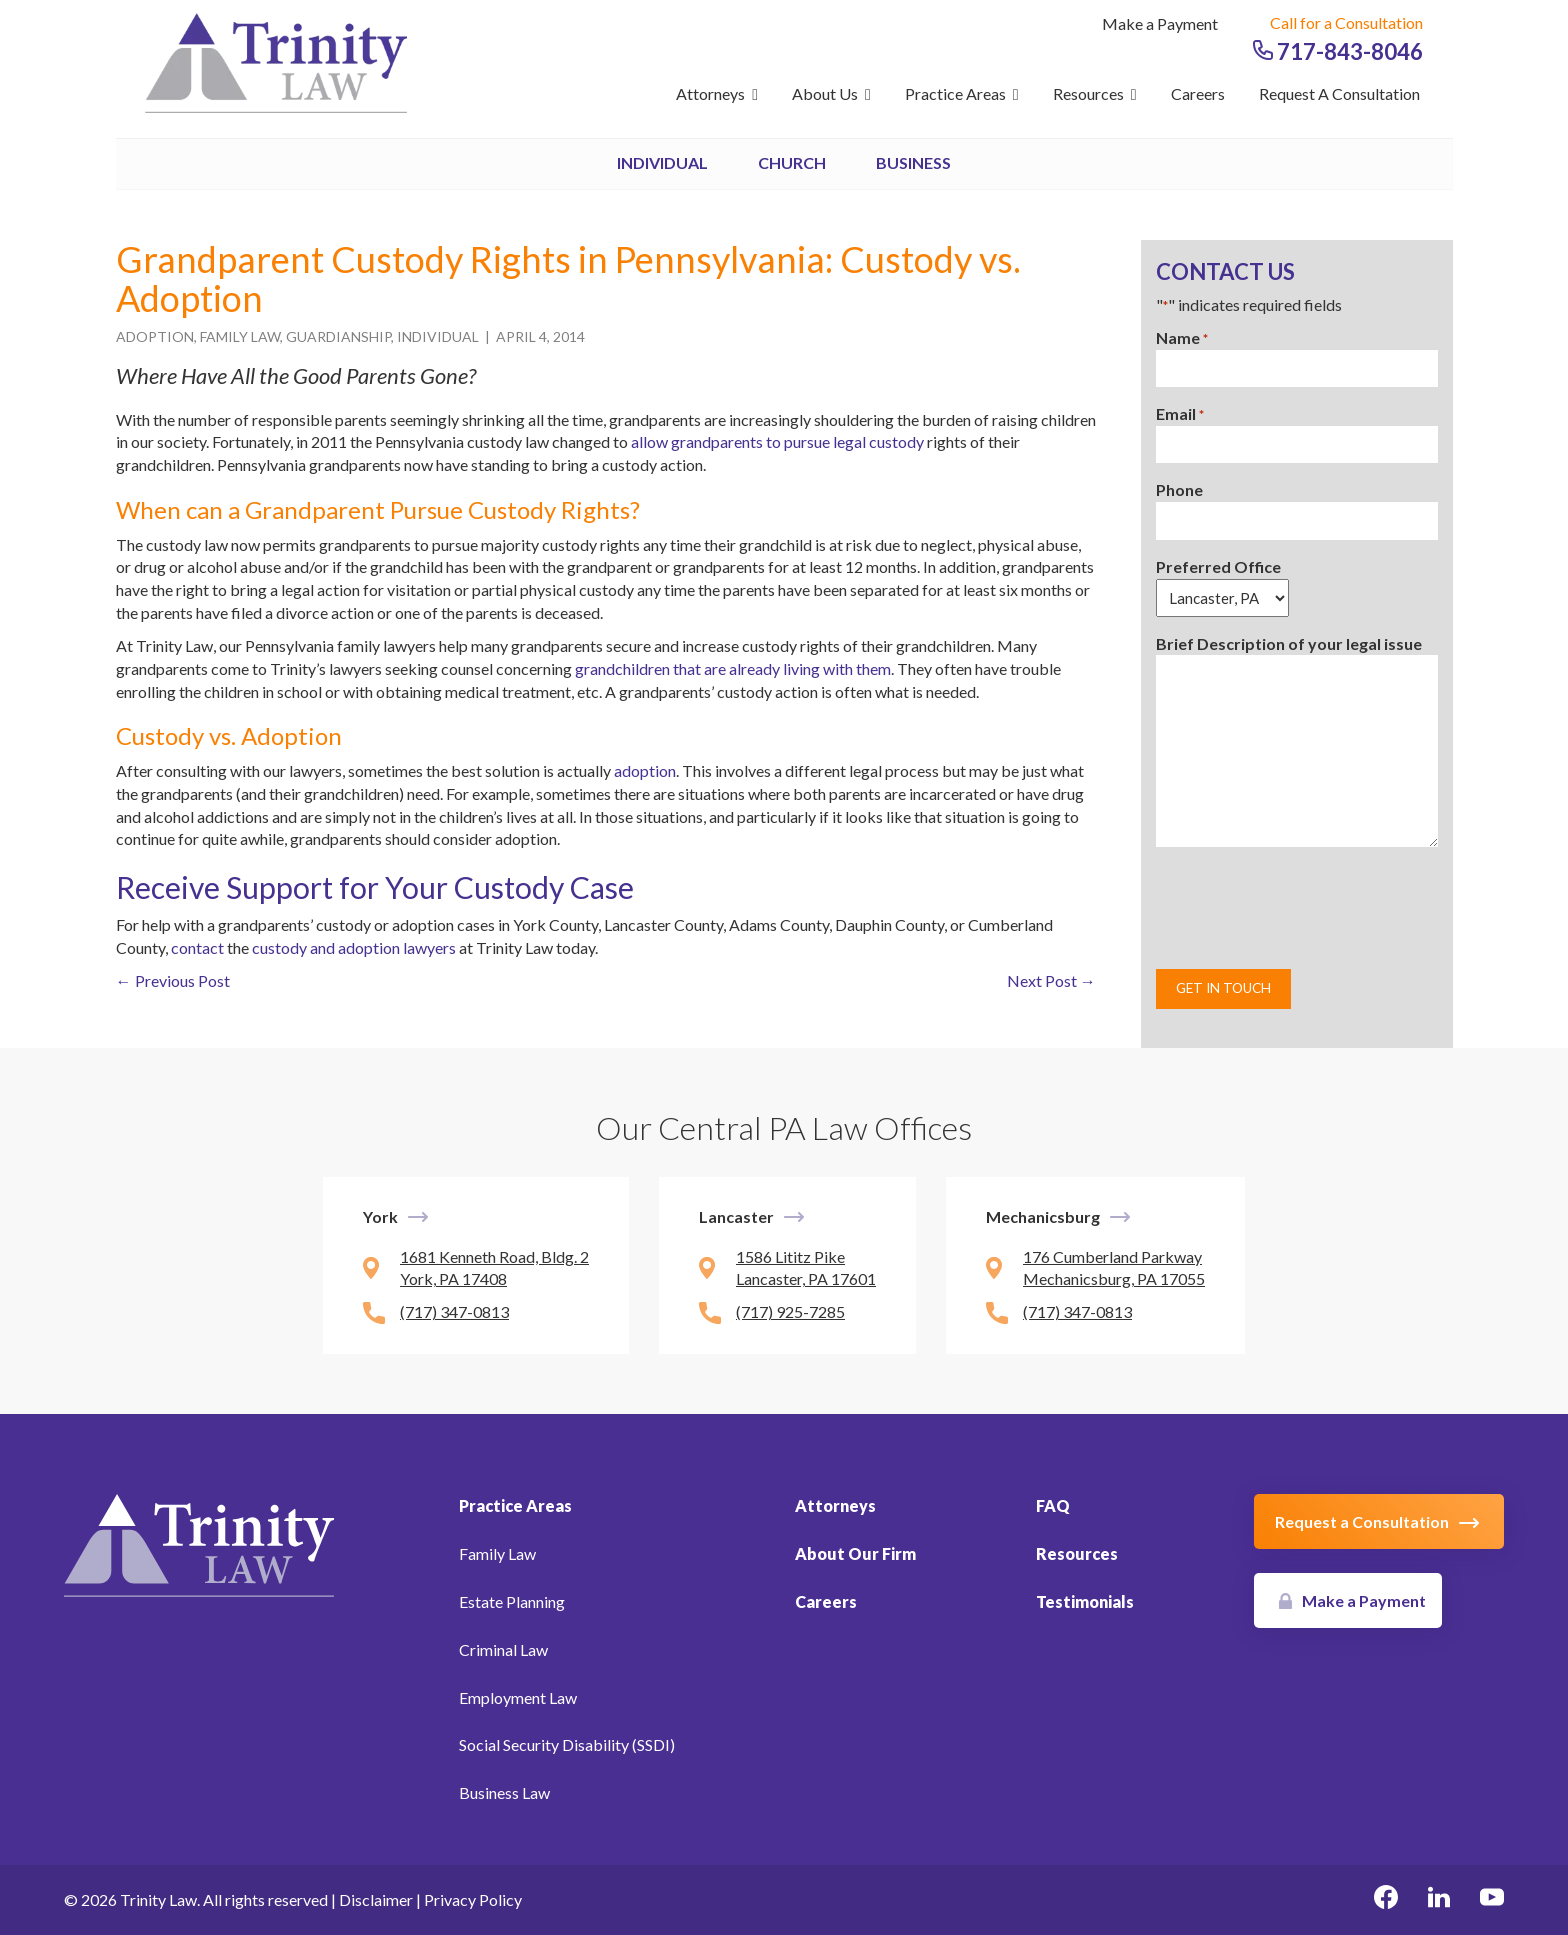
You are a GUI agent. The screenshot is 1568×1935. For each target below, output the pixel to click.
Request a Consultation (1339, 93)
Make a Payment (1160, 23)
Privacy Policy (473, 1899)
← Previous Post (173, 980)
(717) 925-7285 (790, 1311)
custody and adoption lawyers (354, 947)
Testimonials (1085, 1601)
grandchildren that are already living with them (733, 668)
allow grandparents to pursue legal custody (777, 441)
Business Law (504, 1792)
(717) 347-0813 (454, 1311)
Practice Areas (962, 93)
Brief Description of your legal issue (1289, 643)
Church (792, 162)
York (380, 1216)
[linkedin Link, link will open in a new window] (1439, 1900)
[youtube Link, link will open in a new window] (1492, 1900)
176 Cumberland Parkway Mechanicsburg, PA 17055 (1114, 1268)
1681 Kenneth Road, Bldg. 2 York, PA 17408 (494, 1268)
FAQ (1053, 1505)
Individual (662, 162)
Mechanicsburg (1043, 1216)
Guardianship (338, 336)
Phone (1179, 489)
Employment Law (518, 1697)
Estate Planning (512, 1601)
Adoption (155, 336)
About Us (831, 93)
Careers (1198, 93)
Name (1182, 338)
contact (197, 947)
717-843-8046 (1338, 51)
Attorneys (717, 93)
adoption (645, 770)
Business (913, 162)
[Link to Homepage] (199, 1543)
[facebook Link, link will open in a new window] (1386, 1900)
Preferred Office (1218, 566)
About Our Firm (855, 1553)
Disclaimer (376, 1899)
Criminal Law (503, 1649)
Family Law (240, 336)
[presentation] (1308, 908)
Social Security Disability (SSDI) (567, 1744)
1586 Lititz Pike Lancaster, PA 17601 (806, 1268)
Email (1180, 414)
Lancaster (736, 1216)
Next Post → (1051, 980)
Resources (1095, 93)
